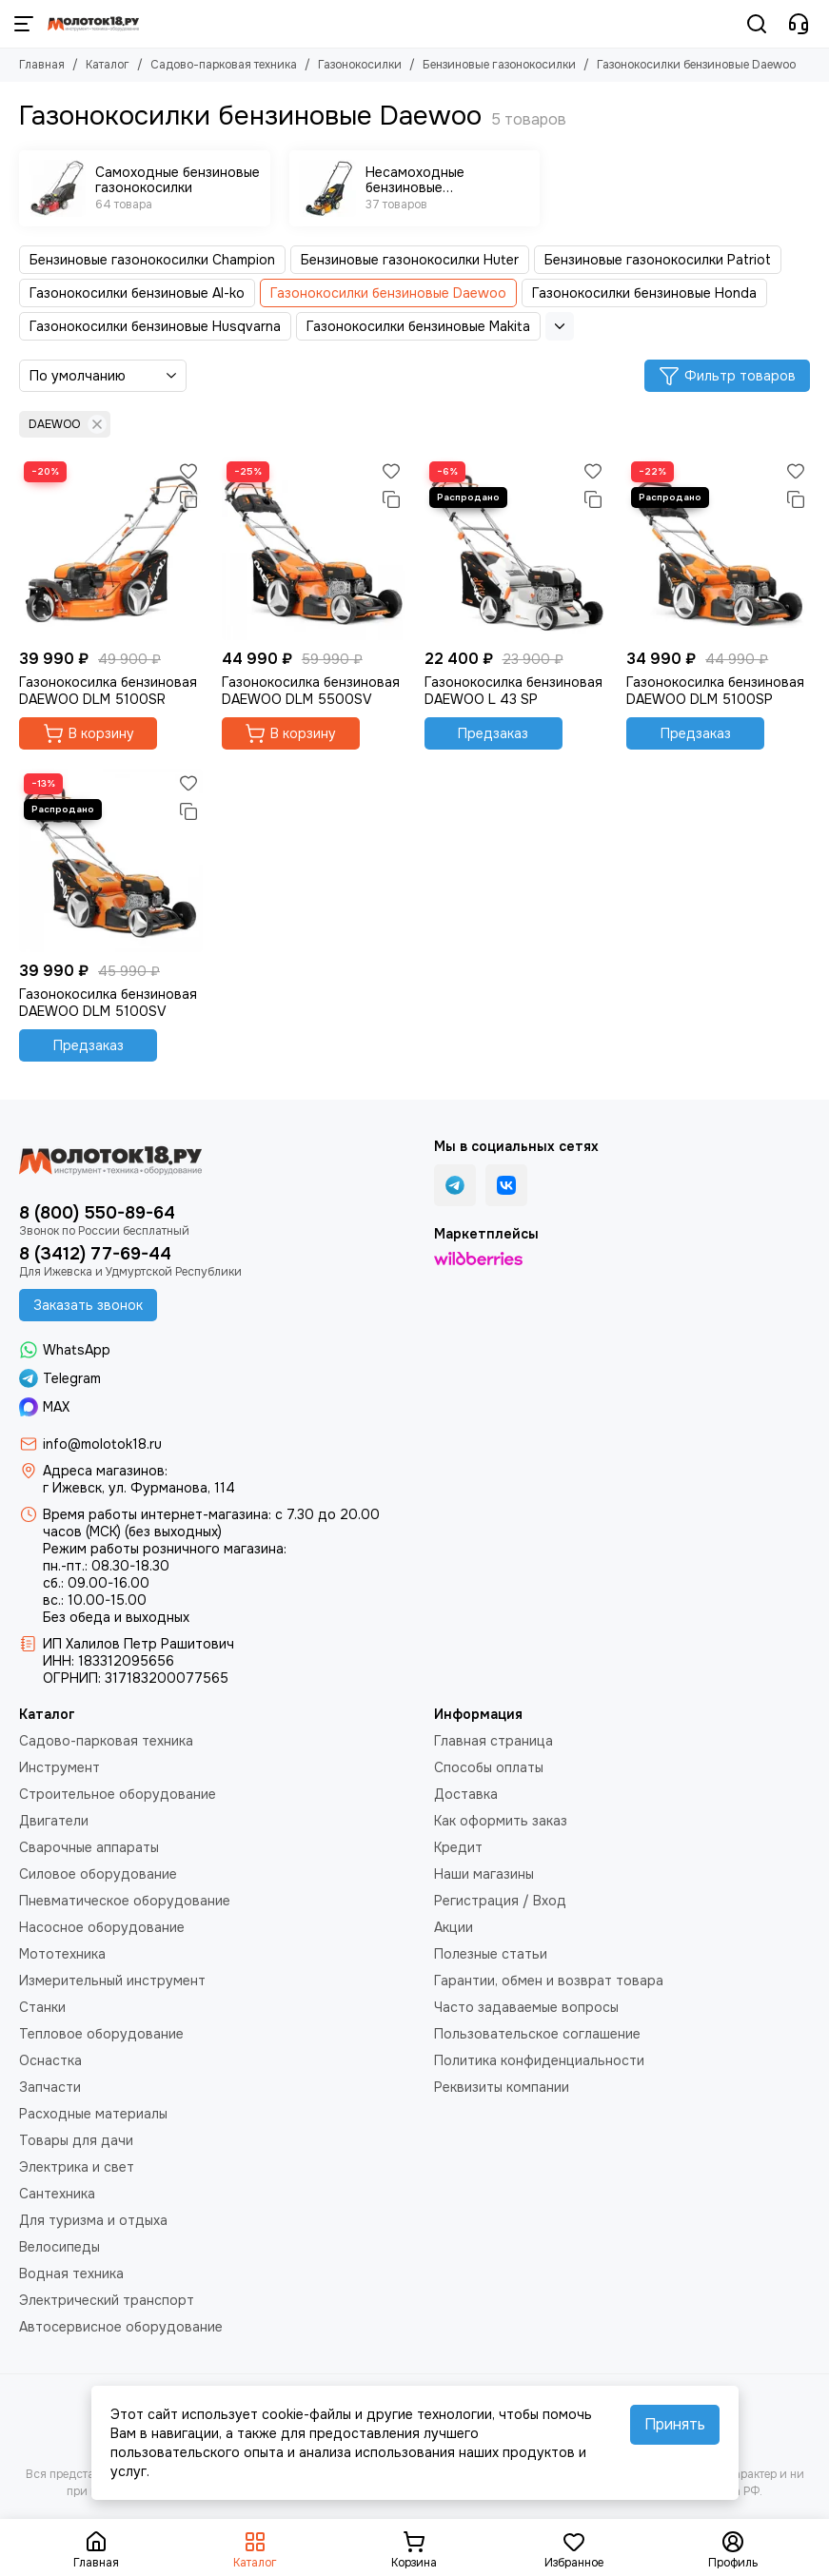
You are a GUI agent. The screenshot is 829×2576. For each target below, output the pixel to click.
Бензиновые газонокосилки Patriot (657, 259)
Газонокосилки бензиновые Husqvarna (155, 326)
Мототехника (62, 1953)
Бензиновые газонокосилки (499, 64)
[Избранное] (188, 471)
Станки (42, 2007)
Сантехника (57, 2193)
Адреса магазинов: (105, 1470)
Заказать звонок (88, 1305)
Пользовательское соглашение (537, 2033)
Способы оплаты (488, 1767)
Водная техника (71, 2273)
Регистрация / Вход (500, 1900)
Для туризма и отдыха (93, 2220)
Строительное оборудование (117, 1794)
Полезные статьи (490, 1953)
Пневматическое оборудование (124, 1900)
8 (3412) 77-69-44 (95, 1253)
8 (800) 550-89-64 (97, 1212)
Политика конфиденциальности (539, 2060)
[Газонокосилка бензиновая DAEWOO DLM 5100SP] (718, 548)
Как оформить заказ (500, 1820)
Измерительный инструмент (112, 1980)
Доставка (466, 1794)
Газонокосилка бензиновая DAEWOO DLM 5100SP (715, 690)
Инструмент (59, 1767)
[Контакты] (798, 24)
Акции (453, 1927)
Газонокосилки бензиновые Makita (418, 326)
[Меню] (24, 24)
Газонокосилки (360, 64)
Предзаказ (493, 733)
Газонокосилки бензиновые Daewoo (388, 293)
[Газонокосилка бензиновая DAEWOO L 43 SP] (516, 548)
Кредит (458, 1847)
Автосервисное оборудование (121, 2326)
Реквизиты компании (501, 2087)
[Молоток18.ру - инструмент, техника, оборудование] (93, 23)
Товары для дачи (76, 2140)
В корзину (88, 733)
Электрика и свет (76, 2167)
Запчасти (50, 2087)
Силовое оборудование (98, 1874)
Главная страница (493, 1740)
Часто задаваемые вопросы (526, 2007)
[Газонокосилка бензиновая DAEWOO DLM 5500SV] (313, 548)
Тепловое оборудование (101, 2033)
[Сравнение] (188, 499)
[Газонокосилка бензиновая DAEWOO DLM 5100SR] (111, 548)
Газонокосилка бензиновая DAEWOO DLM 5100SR (108, 690)
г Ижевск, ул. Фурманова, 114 (139, 1487)
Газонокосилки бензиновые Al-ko (137, 293)
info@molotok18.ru (102, 1444)
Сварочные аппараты (89, 1847)
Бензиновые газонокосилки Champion (152, 259)
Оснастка (50, 2060)
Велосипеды (59, 2246)
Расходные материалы (93, 2113)
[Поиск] (757, 24)
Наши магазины (484, 1874)
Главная (42, 64)
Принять (674, 2424)
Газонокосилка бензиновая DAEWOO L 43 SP (513, 690)
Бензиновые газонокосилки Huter (410, 259)
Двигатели (54, 1820)
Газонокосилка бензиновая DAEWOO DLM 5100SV (108, 1003)
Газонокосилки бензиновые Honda (644, 293)
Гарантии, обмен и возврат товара (548, 1980)
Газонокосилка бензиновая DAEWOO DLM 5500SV (311, 690)
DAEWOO (68, 424)
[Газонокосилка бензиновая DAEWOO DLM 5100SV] (111, 860)
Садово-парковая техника (223, 64)
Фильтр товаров (727, 375)
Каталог (107, 64)
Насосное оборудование (102, 1927)
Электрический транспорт (106, 2300)
